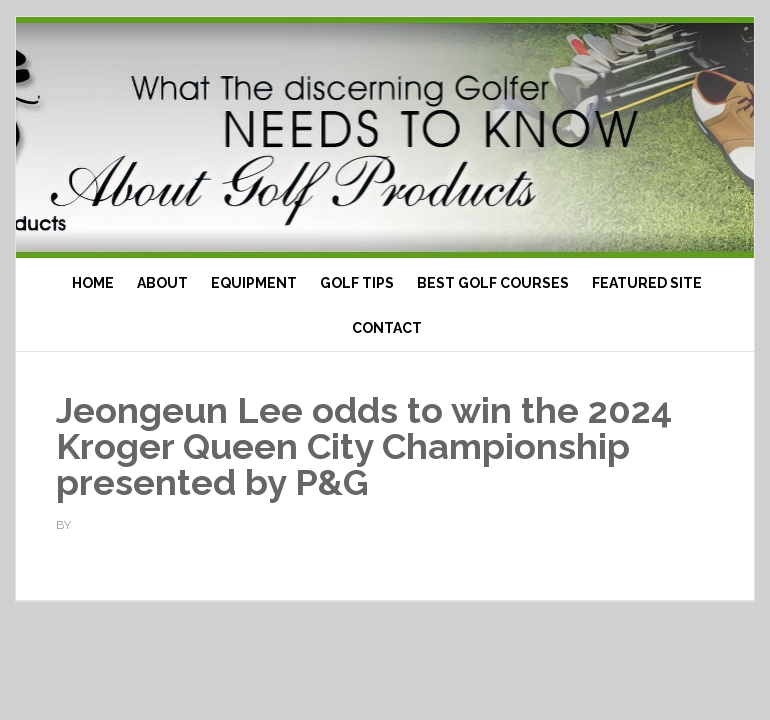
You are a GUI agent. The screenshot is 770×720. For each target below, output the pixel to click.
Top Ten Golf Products (384, 137)
